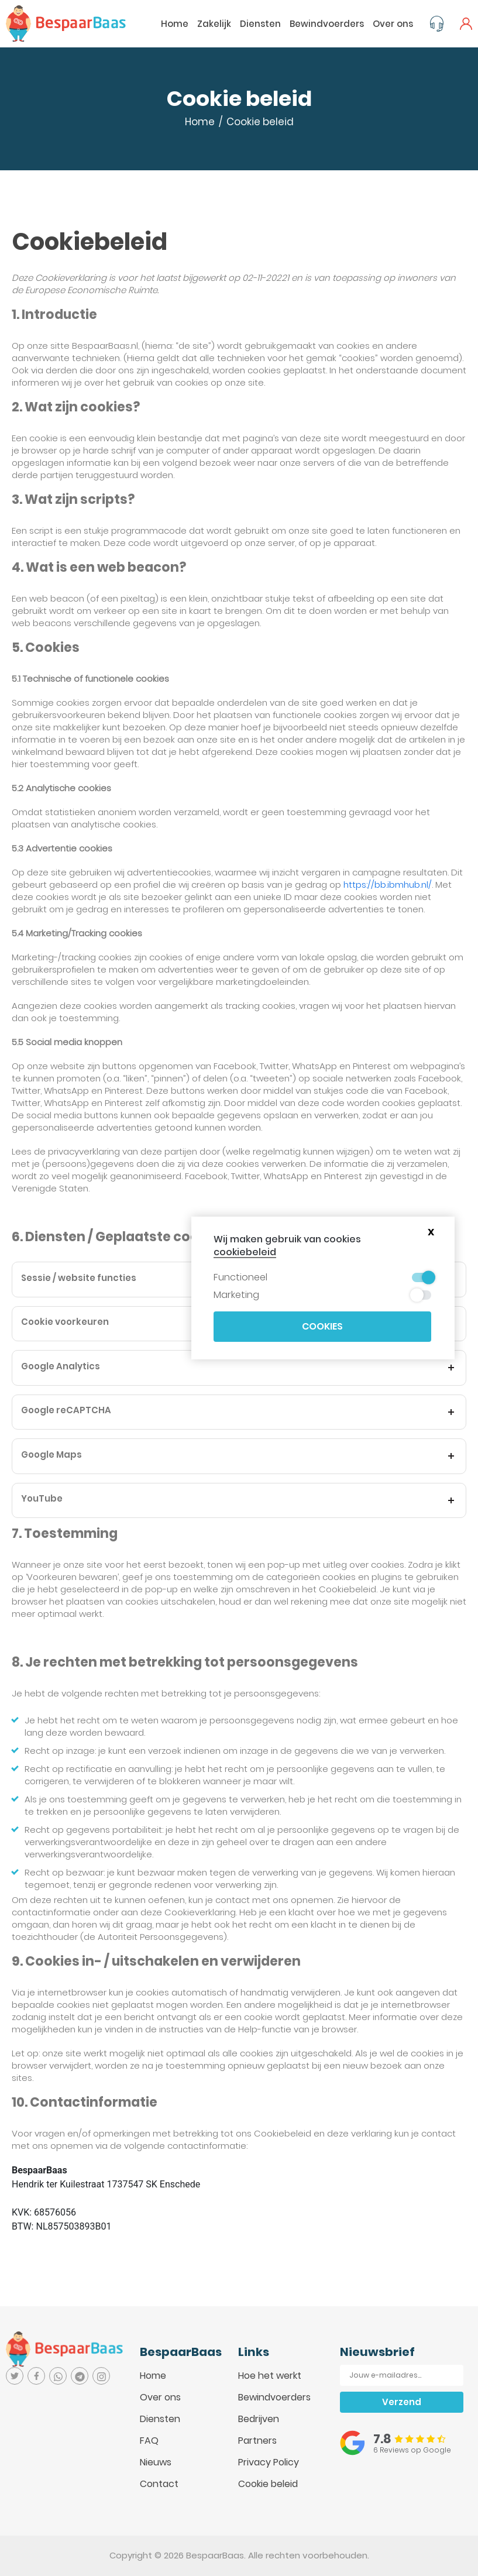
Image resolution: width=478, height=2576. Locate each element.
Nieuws (155, 2462)
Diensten (260, 24)
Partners (257, 2440)
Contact (159, 2484)
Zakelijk (214, 24)
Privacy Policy (268, 2462)
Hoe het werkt (269, 2375)
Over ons (393, 24)
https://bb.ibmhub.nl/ (387, 884)
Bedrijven (258, 2419)
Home (174, 24)
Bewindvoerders (327, 24)
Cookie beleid (268, 2484)
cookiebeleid (245, 1252)
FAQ (149, 2440)
